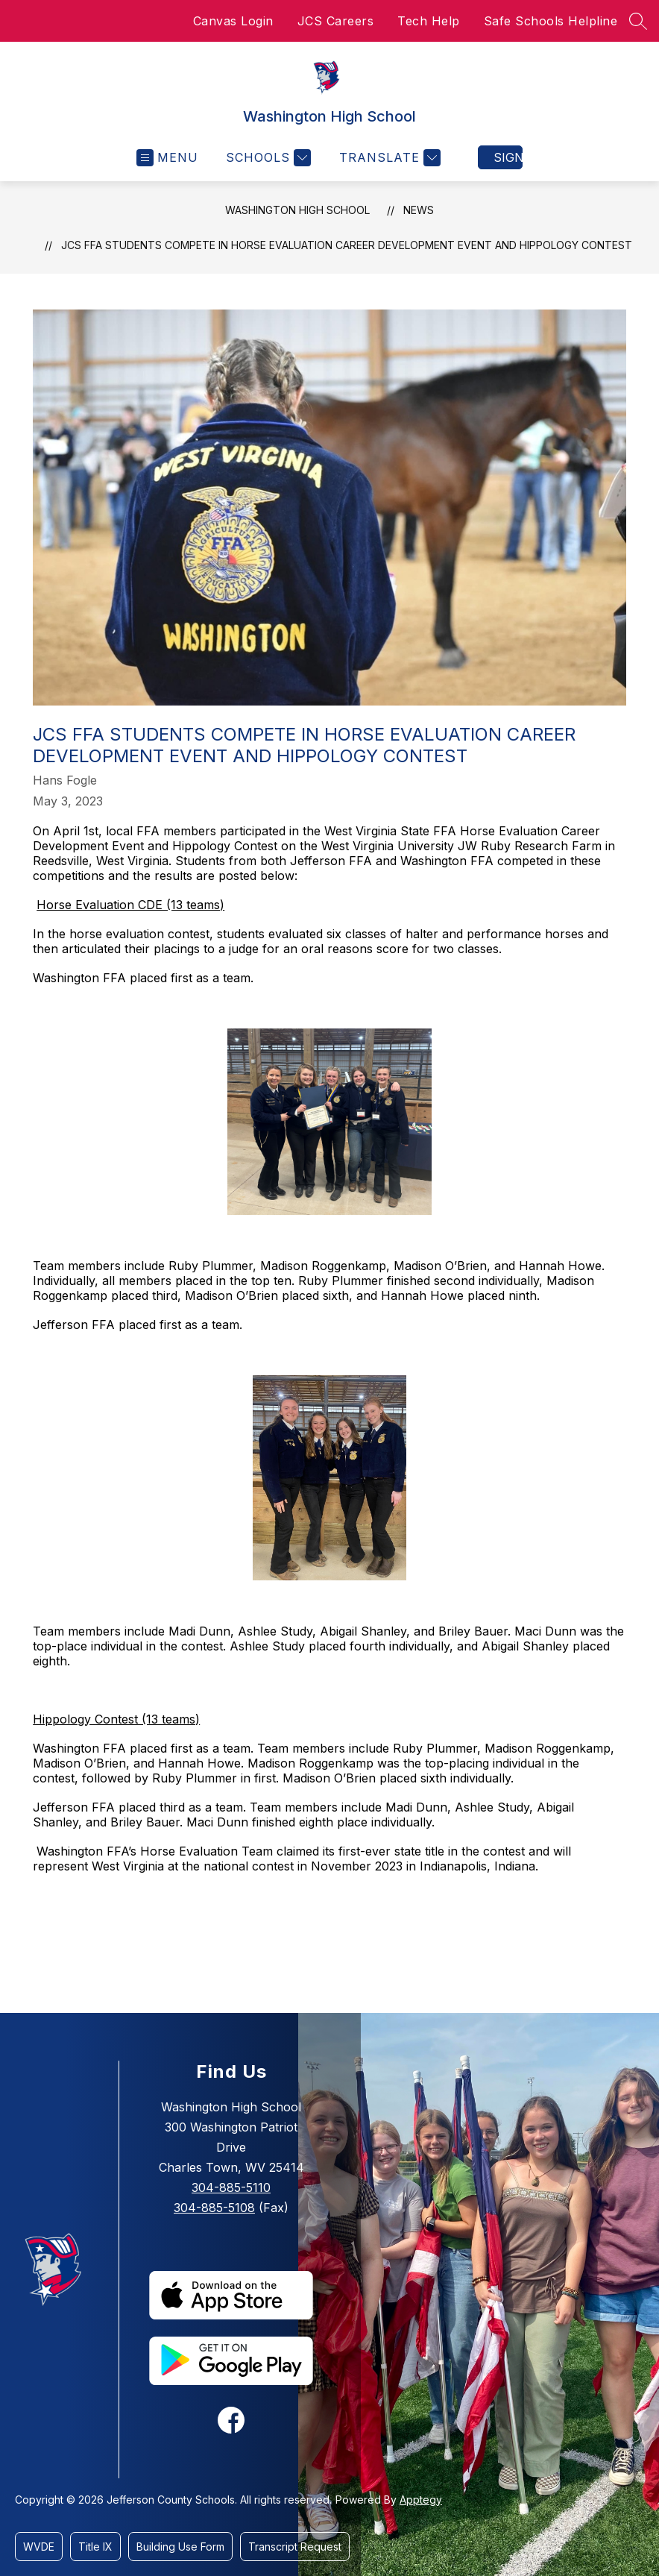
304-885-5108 (214, 2207)
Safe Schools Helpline (551, 20)
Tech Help (428, 20)
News (418, 210)
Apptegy (421, 2499)
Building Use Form (180, 2546)
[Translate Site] (388, 157)
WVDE (38, 2546)
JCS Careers (335, 20)
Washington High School (297, 210)
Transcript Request (294, 2546)
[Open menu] (167, 157)
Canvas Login (233, 20)
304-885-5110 (231, 2187)
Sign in (508, 157)
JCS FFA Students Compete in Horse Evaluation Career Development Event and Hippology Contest (346, 245)
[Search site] (638, 21)
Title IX (95, 2546)
